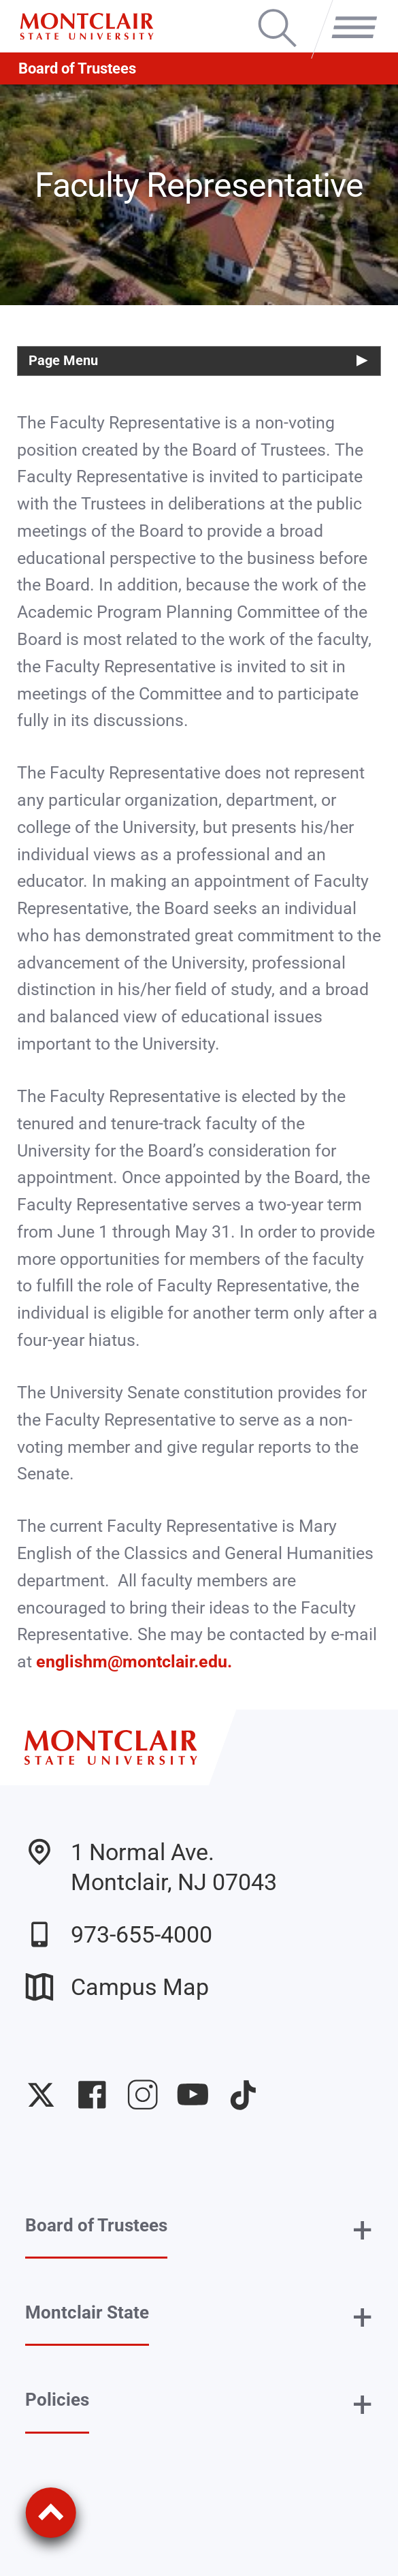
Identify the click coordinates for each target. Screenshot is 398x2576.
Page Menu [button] (63, 360)
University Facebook (92, 2095)
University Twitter (41, 2095)
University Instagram (143, 2095)
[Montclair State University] (86, 26)
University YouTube (193, 2095)
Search (277, 11)
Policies (57, 2399)
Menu (349, 11)
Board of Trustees (77, 68)
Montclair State (87, 2312)
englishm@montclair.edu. (136, 1661)
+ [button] (362, 2230)
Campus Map (117, 1987)
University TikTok (243, 2095)
